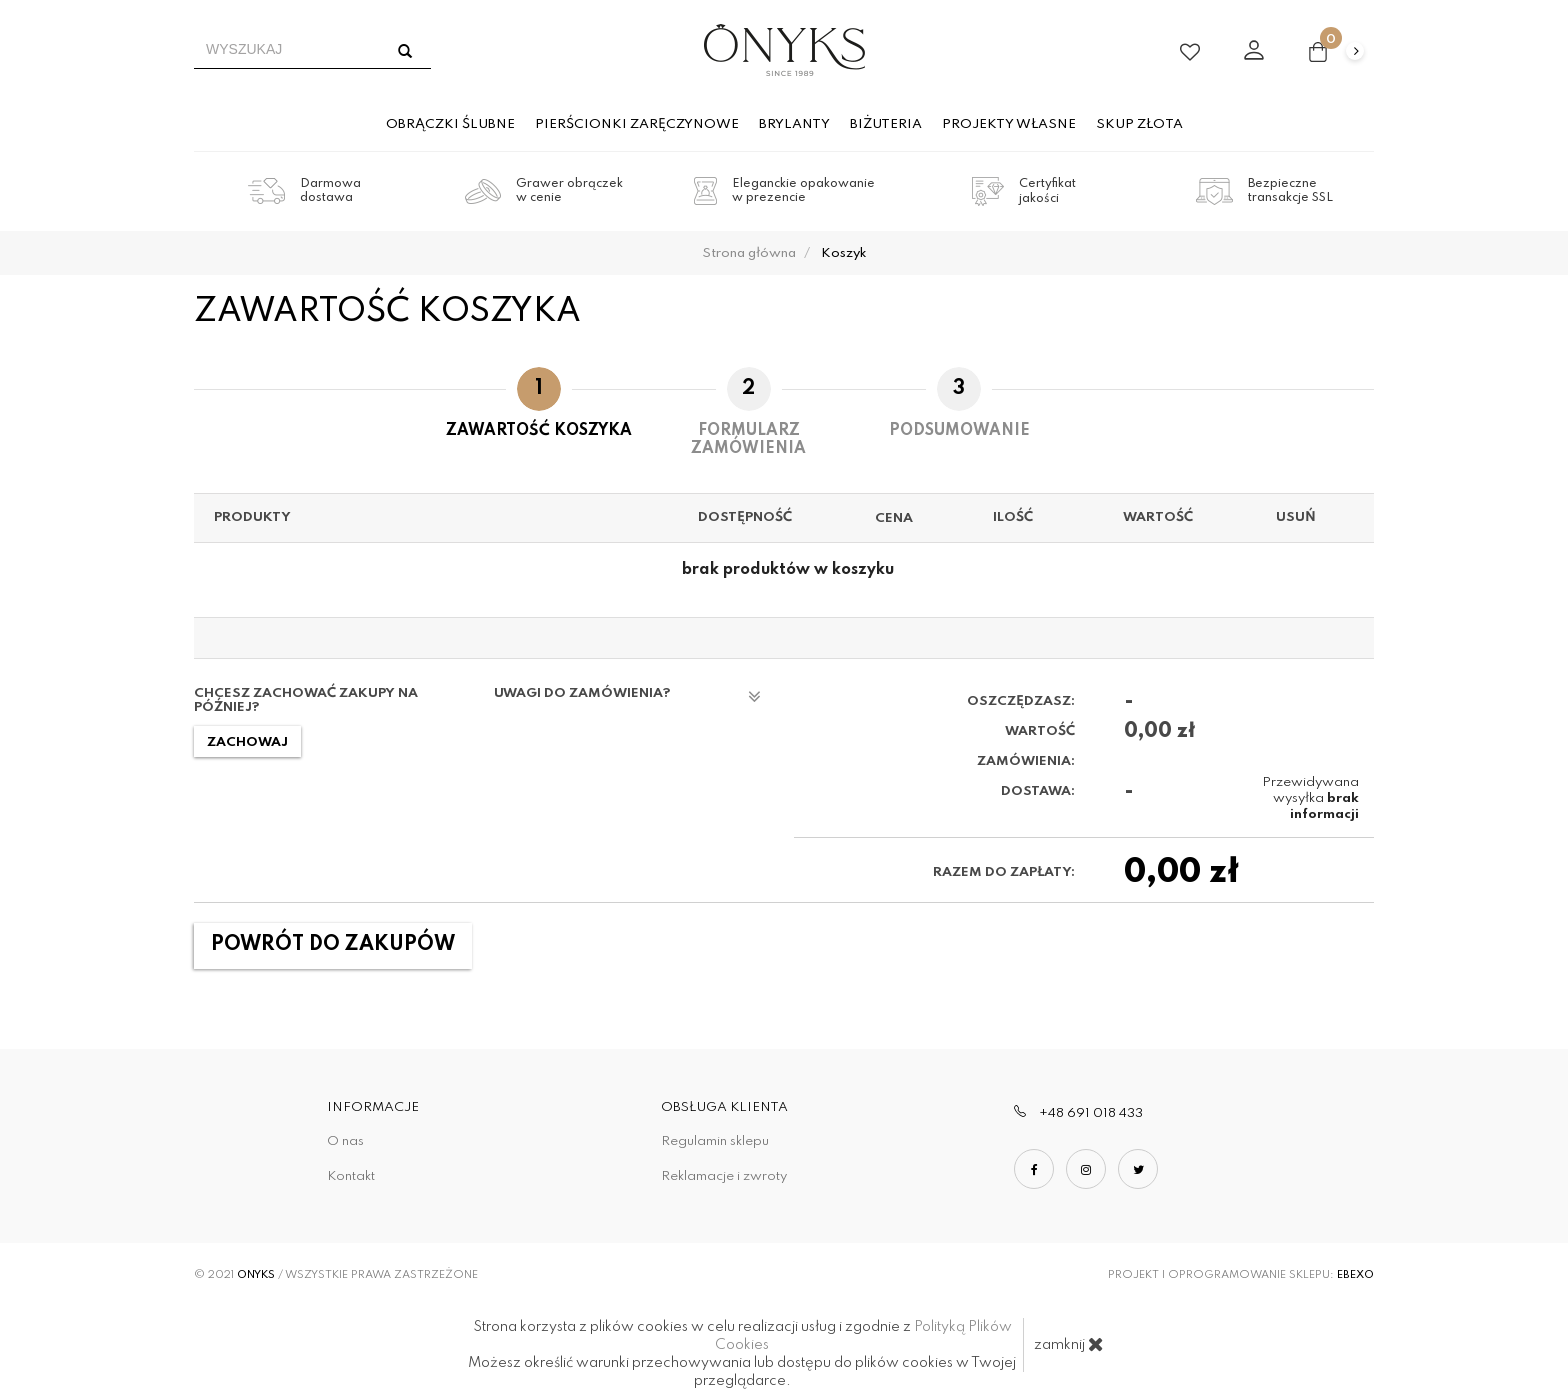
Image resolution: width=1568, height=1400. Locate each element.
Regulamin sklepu (715, 1141)
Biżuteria (886, 124)
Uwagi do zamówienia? (627, 697)
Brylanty (794, 124)
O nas (345, 1141)
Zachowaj (247, 742)
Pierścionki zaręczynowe (637, 124)
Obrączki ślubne (450, 124)
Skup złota (1139, 124)
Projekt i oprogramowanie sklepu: (1241, 1275)
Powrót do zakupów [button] (333, 945)
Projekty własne (1009, 124)
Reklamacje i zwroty (724, 1176)
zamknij (1069, 1344)
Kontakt (351, 1176)
